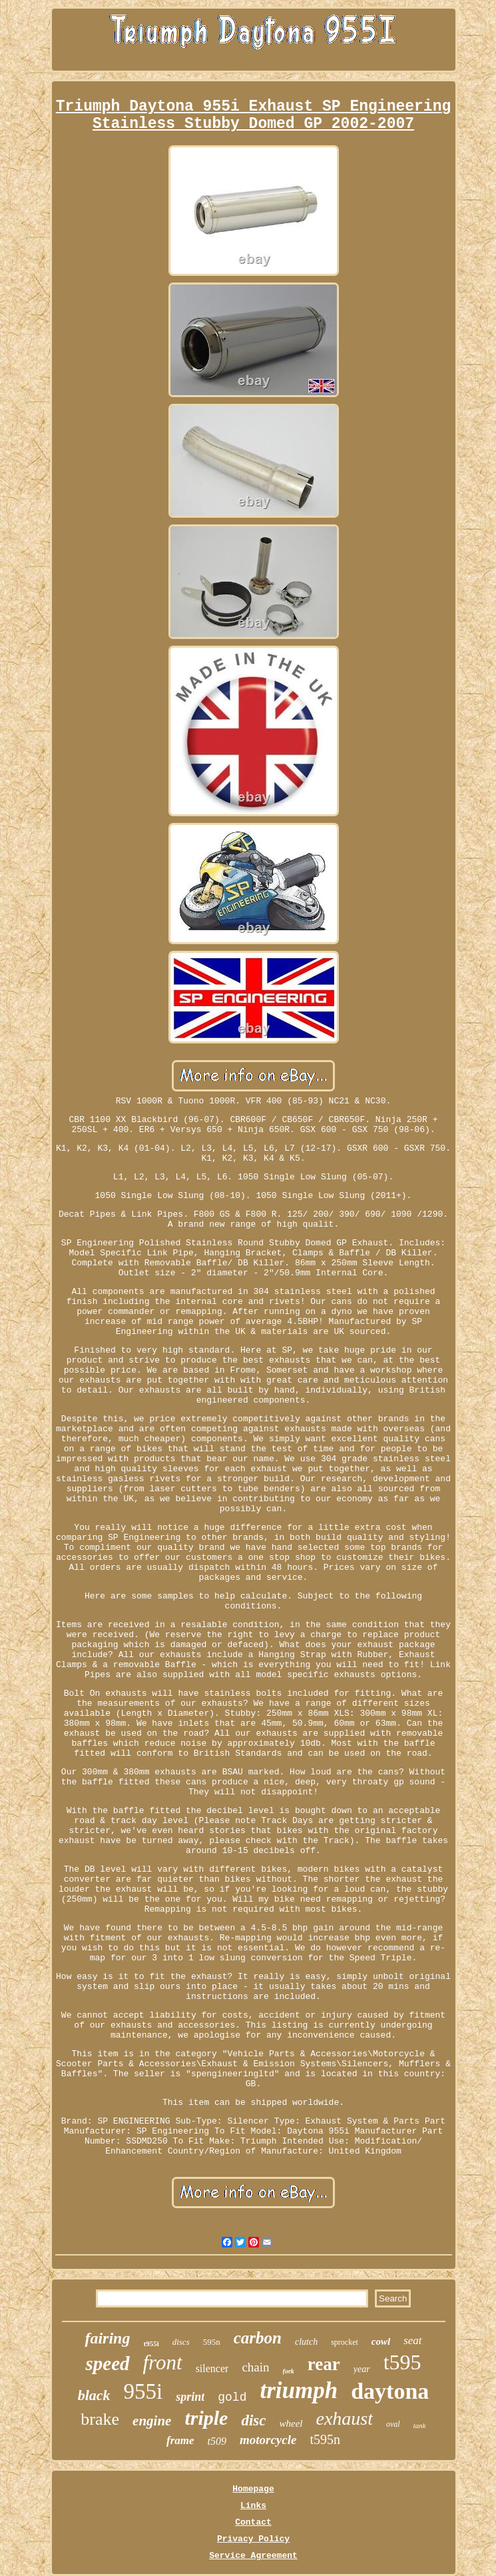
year (362, 2369)
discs (181, 2342)
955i (143, 2391)
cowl (381, 2341)
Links (253, 2506)
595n (211, 2342)
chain (255, 2367)
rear (324, 2364)
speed (107, 2363)
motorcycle (268, 2440)
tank (419, 2425)
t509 (217, 2441)
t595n (325, 2439)
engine (151, 2421)
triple (206, 2418)
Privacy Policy (253, 2539)
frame (180, 2440)
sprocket (344, 2342)
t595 (402, 2362)
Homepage (253, 2489)
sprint (190, 2396)
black (94, 2395)
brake (100, 2419)
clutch (306, 2342)
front (162, 2362)
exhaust (344, 2418)
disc (253, 2420)
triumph (299, 2390)
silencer (212, 2368)
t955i (150, 2343)
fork (288, 2371)
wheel (291, 2423)
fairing (107, 2338)
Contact (253, 2522)
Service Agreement (253, 2556)
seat (412, 2340)
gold (232, 2397)
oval (393, 2424)
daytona (390, 2391)
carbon (258, 2338)
